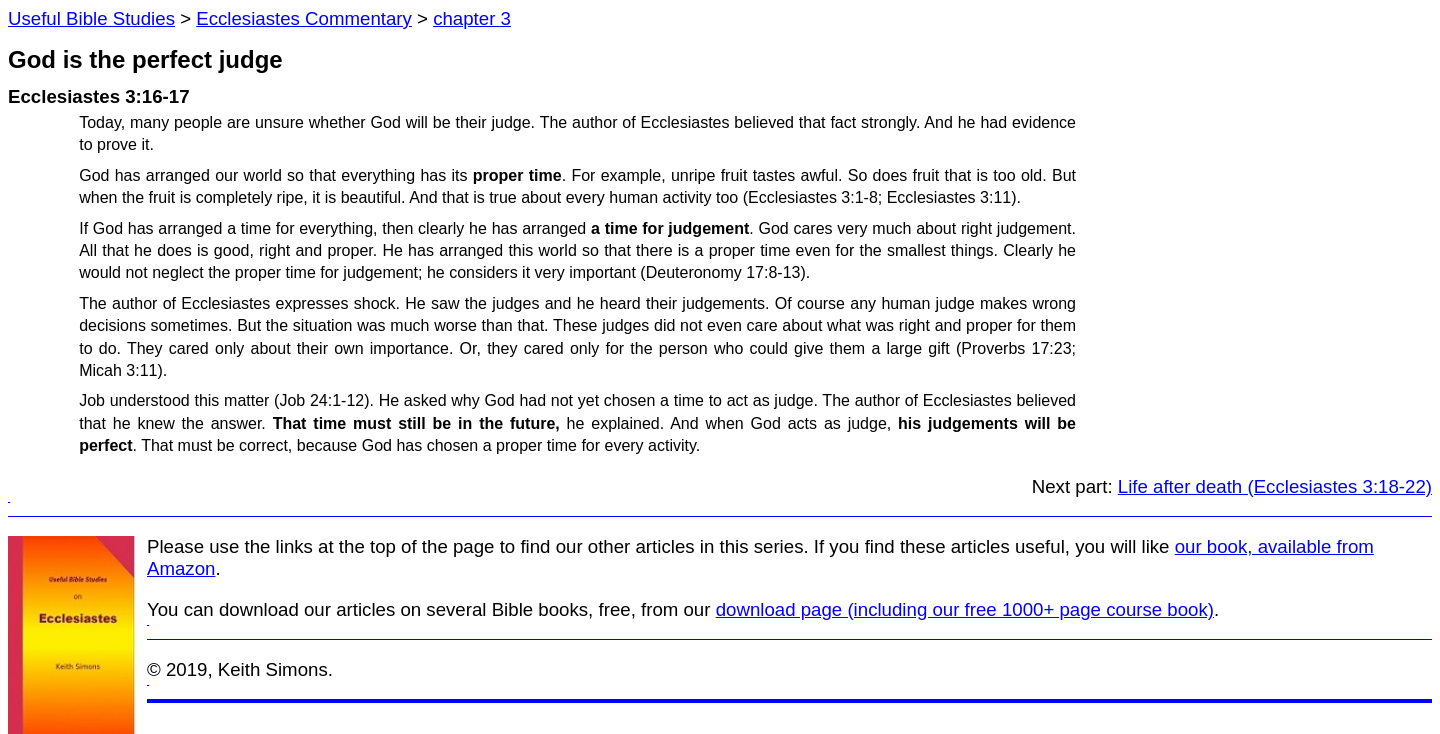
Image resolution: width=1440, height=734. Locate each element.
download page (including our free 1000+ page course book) (965, 609)
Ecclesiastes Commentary (304, 18)
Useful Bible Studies (91, 18)
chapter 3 (472, 18)
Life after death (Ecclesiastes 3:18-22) (1275, 486)
